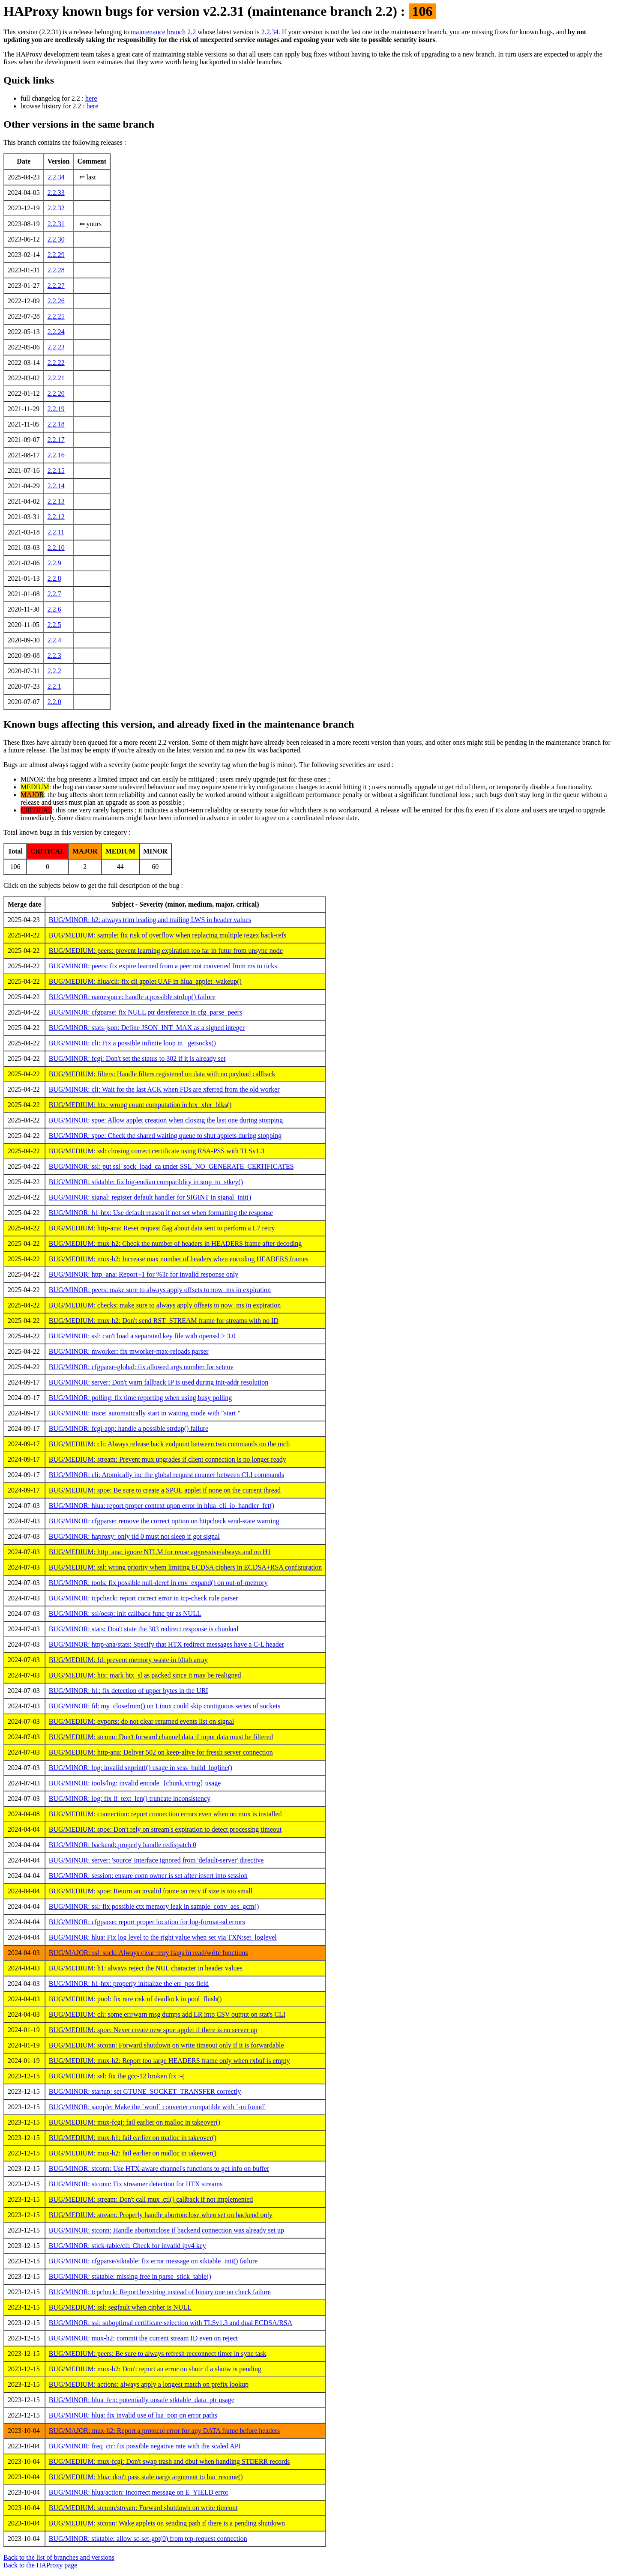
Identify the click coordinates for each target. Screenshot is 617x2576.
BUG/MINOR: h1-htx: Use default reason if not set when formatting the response (161, 1212)
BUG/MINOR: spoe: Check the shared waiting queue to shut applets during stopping (165, 1135)
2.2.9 (54, 563)
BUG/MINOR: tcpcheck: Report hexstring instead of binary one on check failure (160, 2291)
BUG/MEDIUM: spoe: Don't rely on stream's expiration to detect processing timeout (165, 1829)
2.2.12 (56, 516)
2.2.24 (56, 331)
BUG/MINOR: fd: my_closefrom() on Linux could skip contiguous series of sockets (164, 1706)
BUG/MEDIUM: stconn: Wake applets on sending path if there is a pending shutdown (167, 2523)
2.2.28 (56, 270)
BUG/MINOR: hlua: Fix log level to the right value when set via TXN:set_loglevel (163, 1937)
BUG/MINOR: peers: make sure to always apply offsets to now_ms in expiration (160, 1289)
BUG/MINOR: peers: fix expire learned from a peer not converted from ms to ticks (163, 966)
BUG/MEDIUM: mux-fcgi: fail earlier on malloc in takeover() (134, 2122)
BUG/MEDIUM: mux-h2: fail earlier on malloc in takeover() (132, 2153)
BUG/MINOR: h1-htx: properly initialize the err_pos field (129, 1983)
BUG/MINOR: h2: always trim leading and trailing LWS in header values (150, 919)
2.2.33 (56, 192)
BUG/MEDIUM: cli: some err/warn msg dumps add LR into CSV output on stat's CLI (167, 2014)
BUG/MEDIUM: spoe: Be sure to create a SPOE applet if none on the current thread (165, 1490)
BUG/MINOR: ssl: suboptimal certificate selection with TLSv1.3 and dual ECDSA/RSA (171, 2322)
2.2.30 (56, 239)
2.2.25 (56, 316)
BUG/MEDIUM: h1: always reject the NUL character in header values (146, 1968)
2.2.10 (56, 547)
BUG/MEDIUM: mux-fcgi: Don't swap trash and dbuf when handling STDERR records (169, 2461)
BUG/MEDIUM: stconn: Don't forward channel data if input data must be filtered (161, 1736)
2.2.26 (56, 300)
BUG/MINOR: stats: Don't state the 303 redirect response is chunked (143, 1629)
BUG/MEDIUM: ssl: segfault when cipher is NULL (120, 2307)
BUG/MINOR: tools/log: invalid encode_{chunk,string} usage (135, 1783)
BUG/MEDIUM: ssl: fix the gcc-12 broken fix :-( (117, 2076)
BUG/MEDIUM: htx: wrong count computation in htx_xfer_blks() (140, 1104)
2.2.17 (56, 439)
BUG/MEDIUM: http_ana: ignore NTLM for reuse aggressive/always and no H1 (160, 1551)
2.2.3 (54, 655)
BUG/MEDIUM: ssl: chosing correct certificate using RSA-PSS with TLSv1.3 (156, 1151)
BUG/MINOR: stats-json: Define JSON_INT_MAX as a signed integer (147, 1027)
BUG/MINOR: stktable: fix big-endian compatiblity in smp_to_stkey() (146, 1181)
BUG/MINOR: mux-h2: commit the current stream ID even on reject (143, 2338)
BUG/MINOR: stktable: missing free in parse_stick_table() (130, 2276)
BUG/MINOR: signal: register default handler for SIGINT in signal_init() (150, 1197)
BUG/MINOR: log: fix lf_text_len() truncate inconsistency (129, 1798)
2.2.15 (56, 470)
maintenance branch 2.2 (163, 32)
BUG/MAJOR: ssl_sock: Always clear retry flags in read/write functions (148, 1952)
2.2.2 (54, 671)
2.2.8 (54, 578)
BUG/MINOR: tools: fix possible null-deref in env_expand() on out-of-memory (158, 1582)
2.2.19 (56, 408)
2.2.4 (54, 640)
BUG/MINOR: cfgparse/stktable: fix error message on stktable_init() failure (153, 2261)
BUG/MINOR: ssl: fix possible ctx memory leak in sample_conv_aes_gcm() (154, 1906)
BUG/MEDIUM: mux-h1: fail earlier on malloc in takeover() (132, 2137)
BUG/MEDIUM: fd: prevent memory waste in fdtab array (128, 1659)
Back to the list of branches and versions (58, 2557)
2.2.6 (54, 609)
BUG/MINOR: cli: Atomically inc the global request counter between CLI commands (166, 1474)
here (91, 98)
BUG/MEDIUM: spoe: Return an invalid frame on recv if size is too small (150, 1891)
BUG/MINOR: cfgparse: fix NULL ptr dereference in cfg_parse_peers (145, 1012)
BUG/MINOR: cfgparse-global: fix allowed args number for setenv (141, 1366)
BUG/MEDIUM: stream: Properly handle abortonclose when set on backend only (161, 2214)
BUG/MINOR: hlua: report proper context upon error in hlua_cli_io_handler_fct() (161, 1505)
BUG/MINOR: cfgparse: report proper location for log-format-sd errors (147, 1921)
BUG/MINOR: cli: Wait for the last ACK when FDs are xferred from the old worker (164, 1089)
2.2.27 (56, 285)
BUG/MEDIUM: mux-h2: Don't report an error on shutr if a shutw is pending (155, 2369)
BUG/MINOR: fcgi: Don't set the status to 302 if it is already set (137, 1058)
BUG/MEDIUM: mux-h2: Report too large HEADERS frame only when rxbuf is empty (169, 2060)
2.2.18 (56, 424)
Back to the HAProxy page (40, 2565)
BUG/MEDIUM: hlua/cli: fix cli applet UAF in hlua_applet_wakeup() (145, 981)
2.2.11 (56, 532)
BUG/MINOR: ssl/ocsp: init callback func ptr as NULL (125, 1613)
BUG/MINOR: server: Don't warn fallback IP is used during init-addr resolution (158, 1382)
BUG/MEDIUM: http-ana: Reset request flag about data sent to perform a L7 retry (162, 1228)
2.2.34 (270, 32)
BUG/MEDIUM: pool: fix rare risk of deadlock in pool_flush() (135, 1999)
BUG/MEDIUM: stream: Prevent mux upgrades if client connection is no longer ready (167, 1459)
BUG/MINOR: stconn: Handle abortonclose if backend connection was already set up (166, 2230)
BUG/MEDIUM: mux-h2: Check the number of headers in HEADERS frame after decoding (175, 1243)
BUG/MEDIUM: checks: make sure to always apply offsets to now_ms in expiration (165, 1305)
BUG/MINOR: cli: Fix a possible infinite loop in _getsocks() (132, 1043)
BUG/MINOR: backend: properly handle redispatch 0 (122, 1844)
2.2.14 (56, 486)
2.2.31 (56, 223)
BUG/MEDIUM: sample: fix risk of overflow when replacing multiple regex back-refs (168, 935)
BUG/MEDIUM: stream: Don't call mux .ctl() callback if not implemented (151, 2199)
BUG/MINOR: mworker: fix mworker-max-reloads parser (129, 1351)
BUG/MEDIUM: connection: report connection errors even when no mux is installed (165, 1814)
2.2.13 (56, 501)
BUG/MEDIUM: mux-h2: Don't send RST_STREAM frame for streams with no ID (164, 1320)
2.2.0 (54, 701)
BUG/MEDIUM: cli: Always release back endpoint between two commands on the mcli (169, 1444)
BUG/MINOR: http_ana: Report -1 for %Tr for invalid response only (143, 1274)
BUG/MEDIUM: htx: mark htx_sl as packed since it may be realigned (145, 1675)
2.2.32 (56, 208)
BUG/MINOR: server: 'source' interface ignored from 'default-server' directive (156, 1860)
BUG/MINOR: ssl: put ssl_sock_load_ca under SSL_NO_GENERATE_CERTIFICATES (171, 1166)
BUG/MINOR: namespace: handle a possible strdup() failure (132, 996)
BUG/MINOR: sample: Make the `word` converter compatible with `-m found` (157, 2106)
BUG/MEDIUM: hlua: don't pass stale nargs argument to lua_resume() (146, 2476)
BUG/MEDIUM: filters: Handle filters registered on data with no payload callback (162, 1074)
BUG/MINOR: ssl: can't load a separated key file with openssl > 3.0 (142, 1336)
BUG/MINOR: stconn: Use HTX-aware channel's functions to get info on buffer (159, 2168)
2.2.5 (54, 624)
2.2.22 (56, 362)
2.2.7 (54, 593)
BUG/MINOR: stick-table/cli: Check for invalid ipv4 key (127, 2245)
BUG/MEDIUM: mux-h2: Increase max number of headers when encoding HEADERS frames (178, 1259)
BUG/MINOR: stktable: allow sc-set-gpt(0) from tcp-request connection (148, 2538)
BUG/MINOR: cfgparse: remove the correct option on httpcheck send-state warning (164, 1521)
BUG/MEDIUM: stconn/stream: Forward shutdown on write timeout (143, 2507)
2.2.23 (56, 347)
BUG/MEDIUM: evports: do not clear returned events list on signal (141, 1721)
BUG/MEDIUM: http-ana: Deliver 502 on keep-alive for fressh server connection (161, 1752)
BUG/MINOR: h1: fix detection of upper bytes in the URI (128, 1690)
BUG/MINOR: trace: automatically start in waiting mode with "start (144, 1413)
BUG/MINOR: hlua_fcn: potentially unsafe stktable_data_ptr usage (141, 2399)
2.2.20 (56, 393)
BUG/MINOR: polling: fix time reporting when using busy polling (140, 1397)
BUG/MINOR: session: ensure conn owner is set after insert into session (148, 1875)
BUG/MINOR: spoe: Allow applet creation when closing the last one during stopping (166, 1120)
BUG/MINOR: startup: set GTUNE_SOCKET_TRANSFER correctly (145, 2091)
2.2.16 (56, 455)
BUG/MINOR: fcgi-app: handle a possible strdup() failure (128, 1428)
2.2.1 (54, 686)
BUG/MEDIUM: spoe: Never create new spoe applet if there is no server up (153, 2029)
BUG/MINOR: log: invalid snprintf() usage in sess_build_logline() (140, 1767)
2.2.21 (56, 378)
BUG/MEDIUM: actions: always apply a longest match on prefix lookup (149, 2384)
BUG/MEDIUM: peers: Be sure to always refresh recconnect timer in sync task (158, 2353)
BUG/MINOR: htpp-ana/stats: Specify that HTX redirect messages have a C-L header (166, 1644)
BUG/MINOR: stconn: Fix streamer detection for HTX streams (136, 2184)
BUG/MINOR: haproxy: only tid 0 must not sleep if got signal (134, 1536)
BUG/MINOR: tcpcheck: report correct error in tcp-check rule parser (143, 1598)
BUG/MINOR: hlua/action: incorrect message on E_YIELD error (138, 2492)
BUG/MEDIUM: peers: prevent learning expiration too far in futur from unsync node (166, 950)
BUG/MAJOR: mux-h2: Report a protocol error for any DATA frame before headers (164, 2430)
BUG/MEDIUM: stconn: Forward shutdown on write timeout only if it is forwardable (166, 2045)
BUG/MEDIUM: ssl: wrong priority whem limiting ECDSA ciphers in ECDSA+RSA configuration (185, 1567)
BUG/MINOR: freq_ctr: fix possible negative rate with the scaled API (145, 2446)
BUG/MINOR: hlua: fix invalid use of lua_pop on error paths (133, 2415)
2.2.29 (56, 254)
